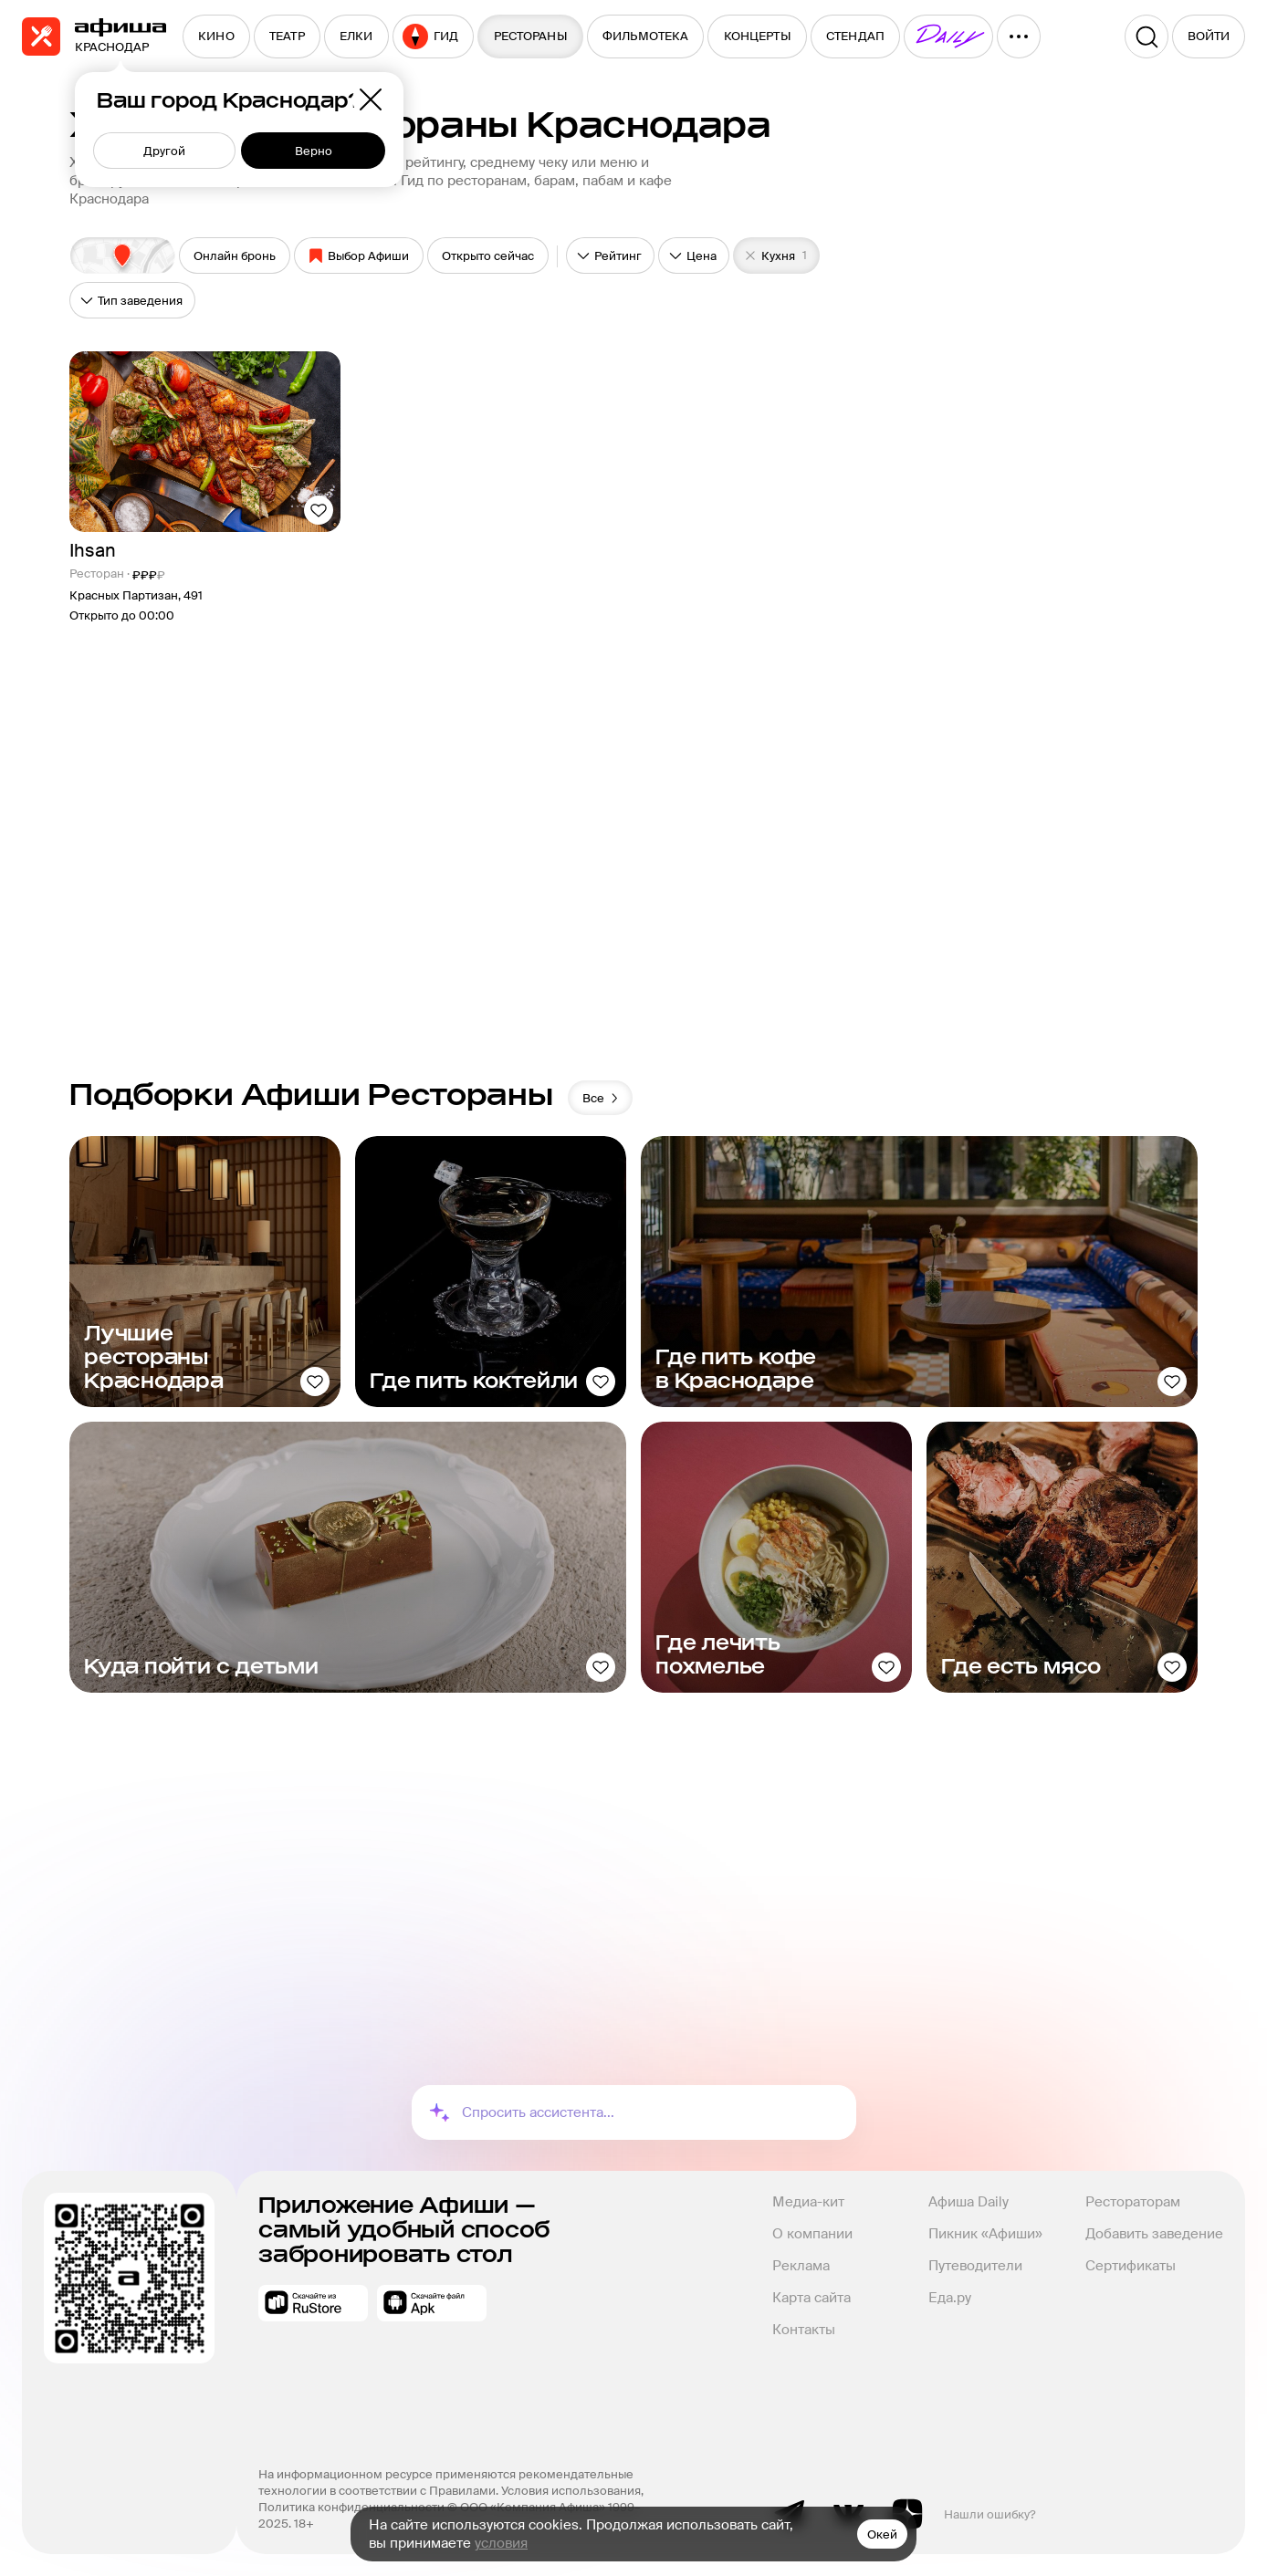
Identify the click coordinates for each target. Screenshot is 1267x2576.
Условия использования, (573, 2490)
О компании (812, 2234)
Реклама (801, 2266)
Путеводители (975, 2266)
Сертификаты (1130, 2266)
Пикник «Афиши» (985, 2234)
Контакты (803, 2329)
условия (501, 2543)
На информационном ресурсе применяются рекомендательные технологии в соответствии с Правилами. (447, 2482)
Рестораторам (1132, 2202)
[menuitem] (216, 36)
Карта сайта (811, 2298)
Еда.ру (949, 2298)
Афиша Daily (968, 2202)
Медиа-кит (808, 2202)
